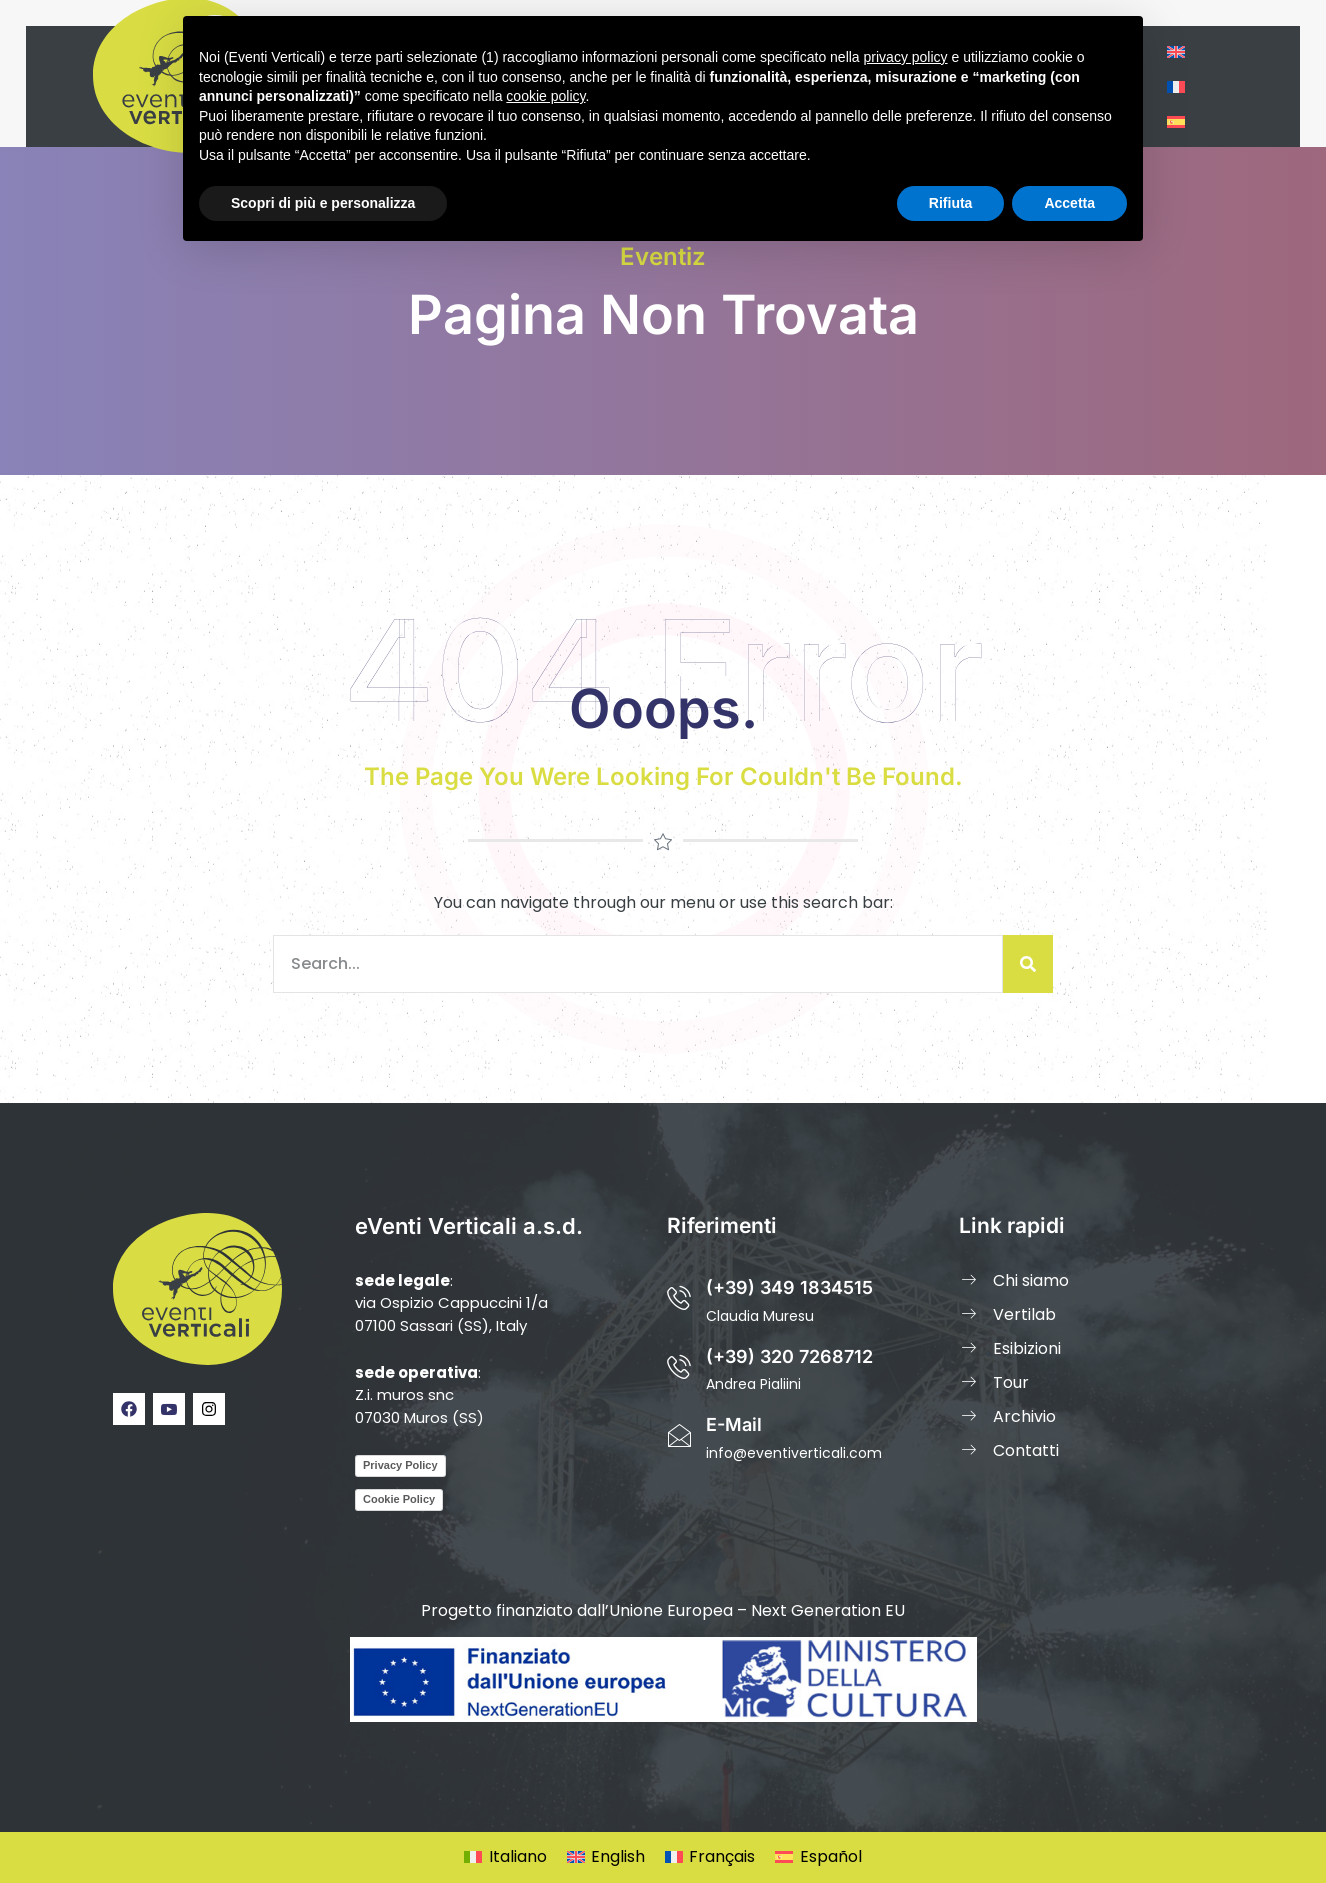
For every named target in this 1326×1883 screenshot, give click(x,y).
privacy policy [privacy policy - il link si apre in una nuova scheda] (906, 57)
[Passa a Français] (710, 1858)
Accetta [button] (1069, 203)
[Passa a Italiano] (505, 1858)
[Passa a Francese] (1176, 86)
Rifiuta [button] (951, 203)
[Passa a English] (606, 1858)
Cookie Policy (399, 1499)
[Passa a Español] (818, 1858)
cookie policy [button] (545, 96)
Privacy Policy (400, 1465)
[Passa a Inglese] (1176, 51)
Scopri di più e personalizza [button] (323, 203)
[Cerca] (1028, 964)
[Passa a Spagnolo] (1176, 121)
